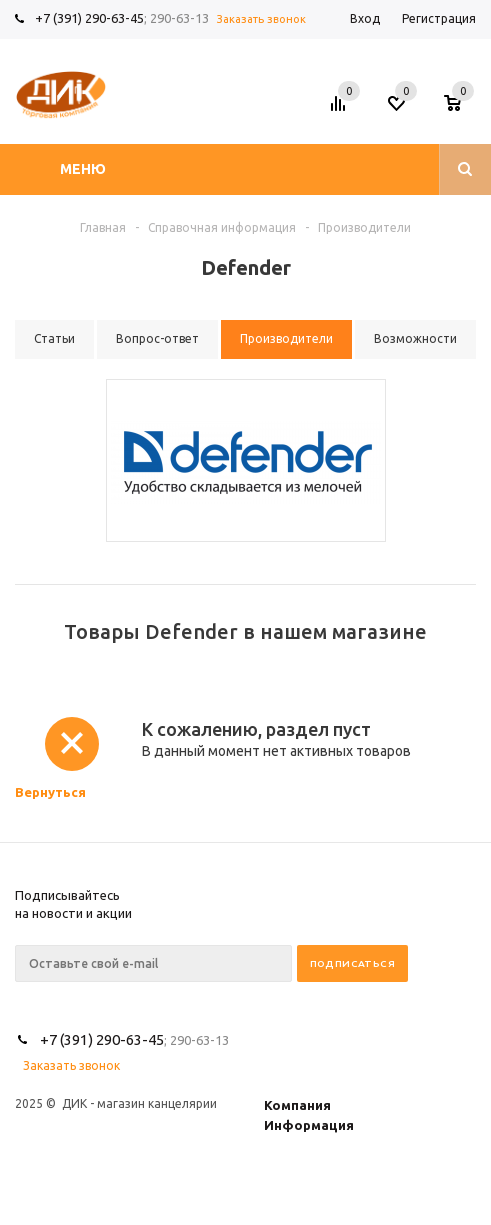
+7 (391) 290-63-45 (89, 18)
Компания (297, 1105)
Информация (309, 1125)
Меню (83, 169)
